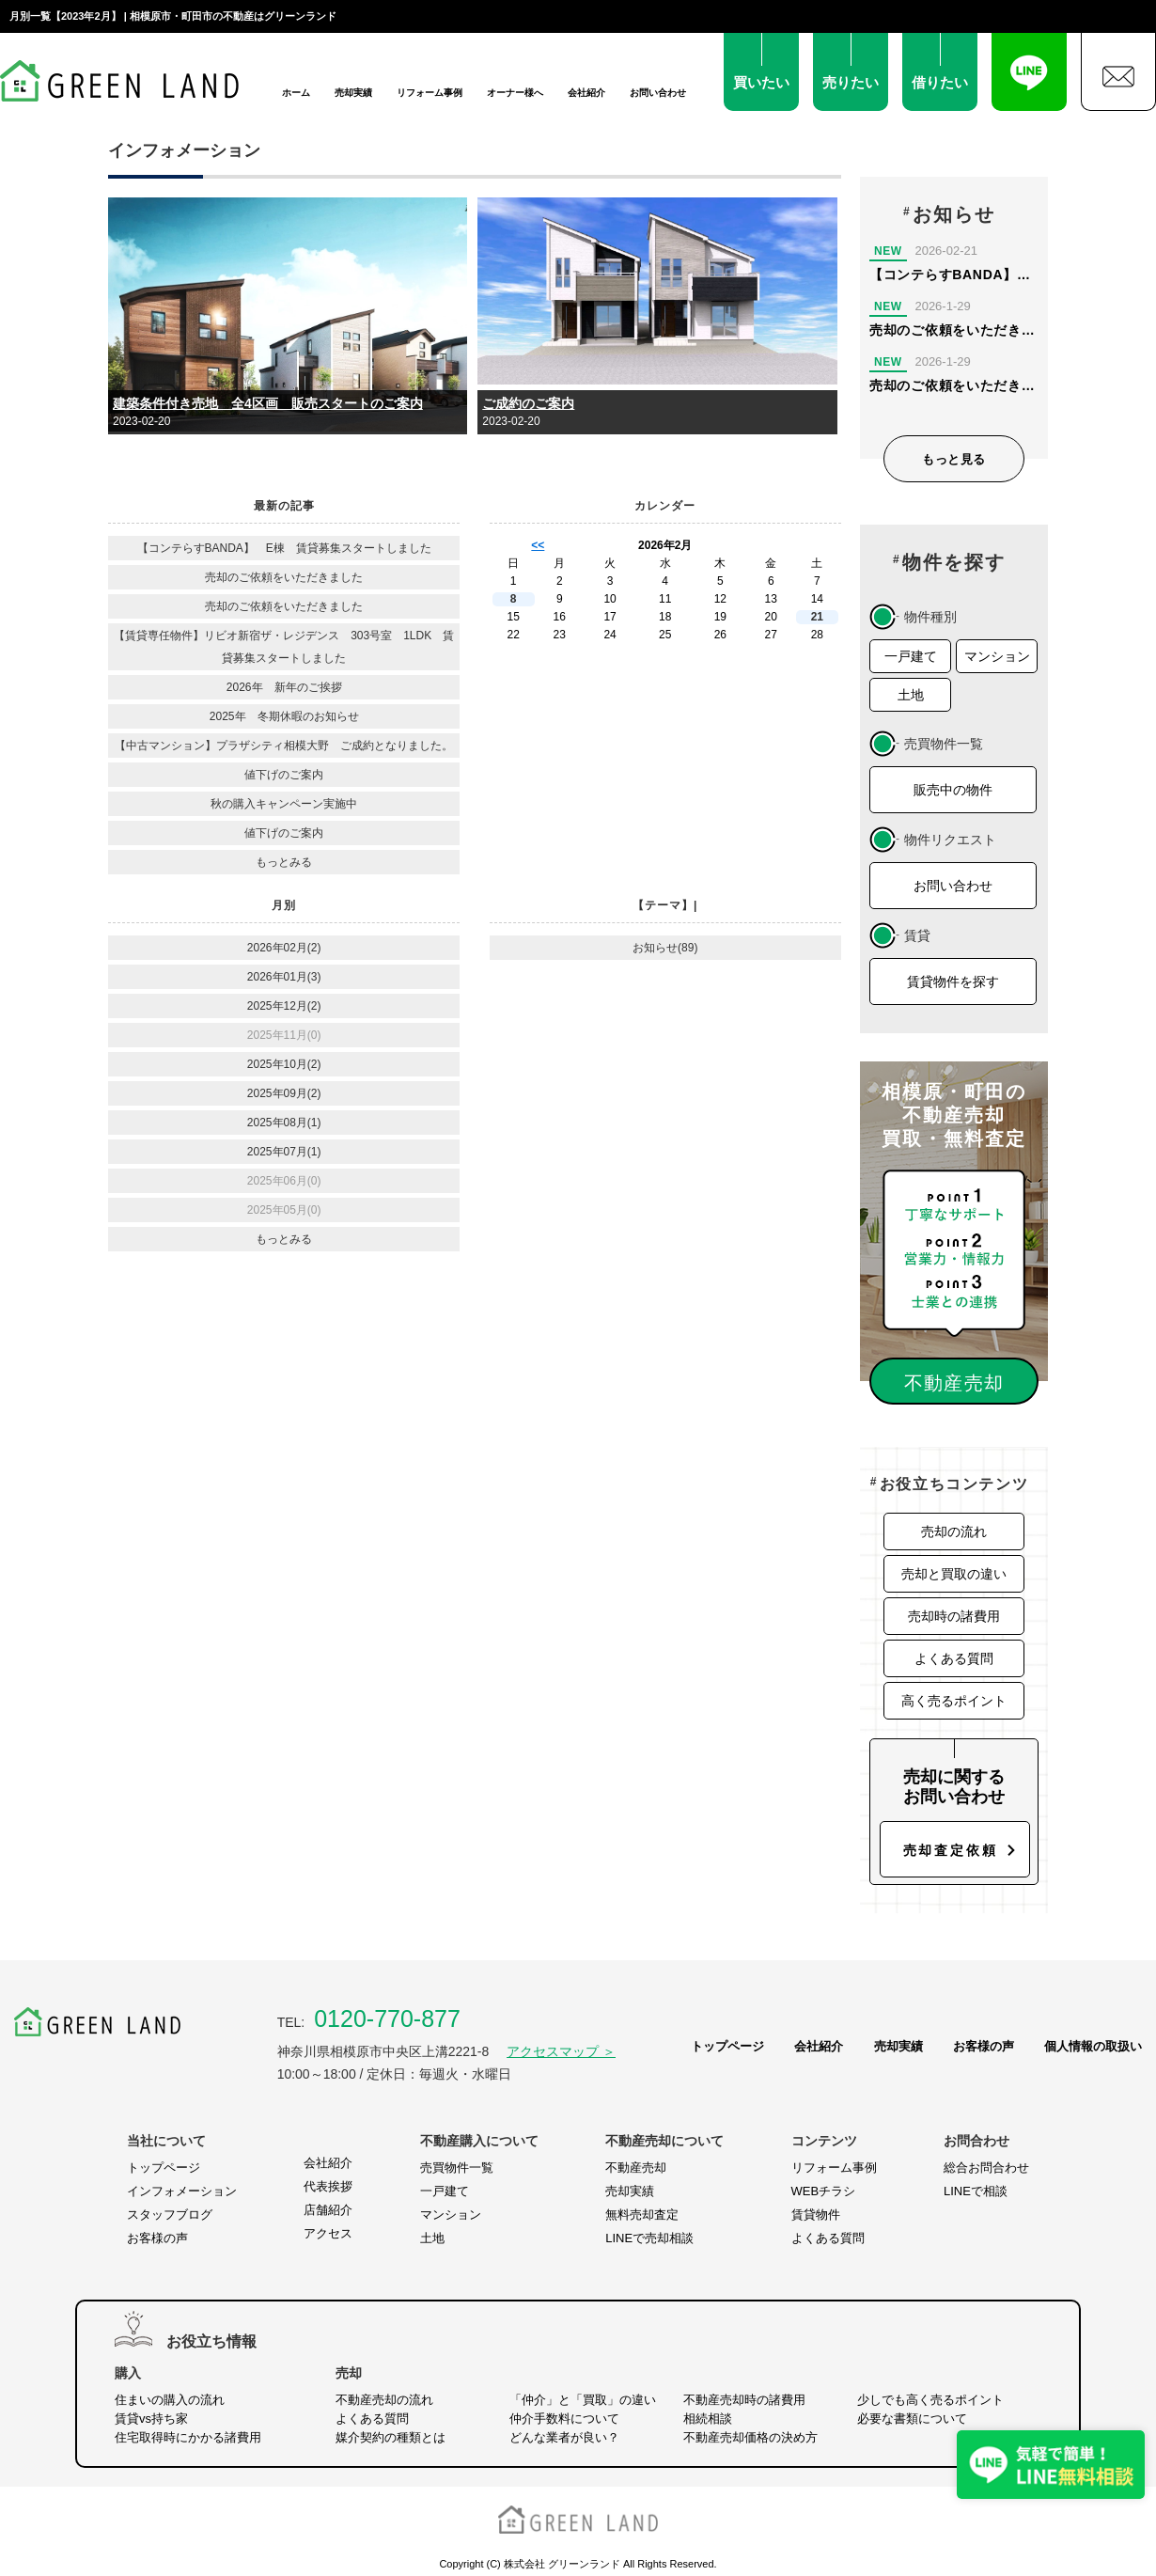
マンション (997, 656)
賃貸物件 (815, 2214)
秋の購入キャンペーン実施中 (284, 803)
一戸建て (910, 656)
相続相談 (707, 2418)
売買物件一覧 (456, 2167)
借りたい (940, 82)
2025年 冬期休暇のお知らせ (284, 716)
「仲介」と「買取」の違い (582, 2400)
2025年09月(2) (284, 1093)
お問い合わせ (658, 92)
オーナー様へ (515, 92)
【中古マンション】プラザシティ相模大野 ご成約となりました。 (284, 745)
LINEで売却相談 (649, 2238)
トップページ (727, 2046)
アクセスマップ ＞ (561, 2051)
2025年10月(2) (284, 1064)
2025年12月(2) (284, 1006)
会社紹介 (586, 92)
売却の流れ (954, 1531)
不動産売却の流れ (384, 2400)
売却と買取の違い (954, 1573)
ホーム (296, 92)
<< (537, 545)
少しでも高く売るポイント (930, 2400)
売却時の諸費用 (954, 1616)
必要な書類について (912, 2418)
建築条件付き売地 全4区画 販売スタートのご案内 (268, 403)
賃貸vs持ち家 (151, 2418)
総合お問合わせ (986, 2167)
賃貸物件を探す (953, 981)
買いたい (761, 82)
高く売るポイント (954, 1700)
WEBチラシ (823, 2191)
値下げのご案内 (283, 774)
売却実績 (353, 92)
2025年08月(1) (284, 1122)
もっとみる (284, 862)
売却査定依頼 (950, 1850)
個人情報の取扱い (1093, 2046)
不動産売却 (635, 2167)
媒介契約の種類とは (390, 2437)
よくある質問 (953, 1658)
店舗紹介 (328, 2210)
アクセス (328, 2233)
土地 (911, 694)
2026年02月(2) (284, 947)
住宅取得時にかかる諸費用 (188, 2437)
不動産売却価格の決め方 (750, 2437)
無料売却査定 (642, 2214)
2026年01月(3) (284, 976)
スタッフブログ (169, 2214)
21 (817, 616)
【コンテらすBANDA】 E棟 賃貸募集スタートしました (284, 548)
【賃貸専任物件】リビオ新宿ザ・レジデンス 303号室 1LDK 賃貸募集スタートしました (284, 647)
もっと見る (954, 459)
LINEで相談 (976, 2191)
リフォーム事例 (429, 92)
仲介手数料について (564, 2418)
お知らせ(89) (665, 947)
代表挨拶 (328, 2186)
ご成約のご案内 (528, 403)
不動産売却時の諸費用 (744, 2400)
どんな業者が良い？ (564, 2437)
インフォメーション (182, 2191)
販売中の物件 (953, 789)
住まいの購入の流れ (170, 2400)
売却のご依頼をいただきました (284, 577)
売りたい (850, 82)
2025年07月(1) (284, 1151)
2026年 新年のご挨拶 (284, 687)
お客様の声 (983, 2046)
